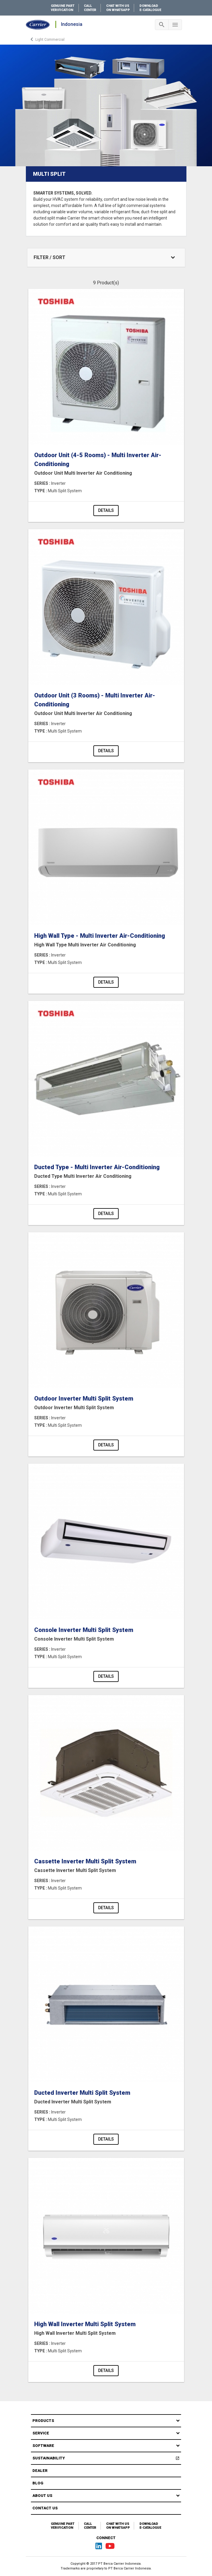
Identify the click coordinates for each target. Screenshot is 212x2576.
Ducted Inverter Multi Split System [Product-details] (106, 2097)
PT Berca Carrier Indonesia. (130, 2568)
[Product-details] (106, 367)
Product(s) (108, 283)
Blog (37, 2483)
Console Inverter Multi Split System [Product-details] (106, 1634)
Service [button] (40, 2433)
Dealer (40, 2470)
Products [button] (43, 2420)
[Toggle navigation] (162, 24)
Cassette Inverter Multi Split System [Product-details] (106, 1866)
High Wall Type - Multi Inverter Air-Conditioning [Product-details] (106, 940)
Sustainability (106, 2459)
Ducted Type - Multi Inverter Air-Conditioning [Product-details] (106, 1172)
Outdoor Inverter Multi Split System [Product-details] (106, 1403)
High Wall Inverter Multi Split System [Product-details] (106, 2329)
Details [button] (106, 510)
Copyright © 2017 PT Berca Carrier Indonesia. (106, 2564)
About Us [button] (42, 2495)
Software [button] (43, 2445)
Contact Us (45, 2508)
